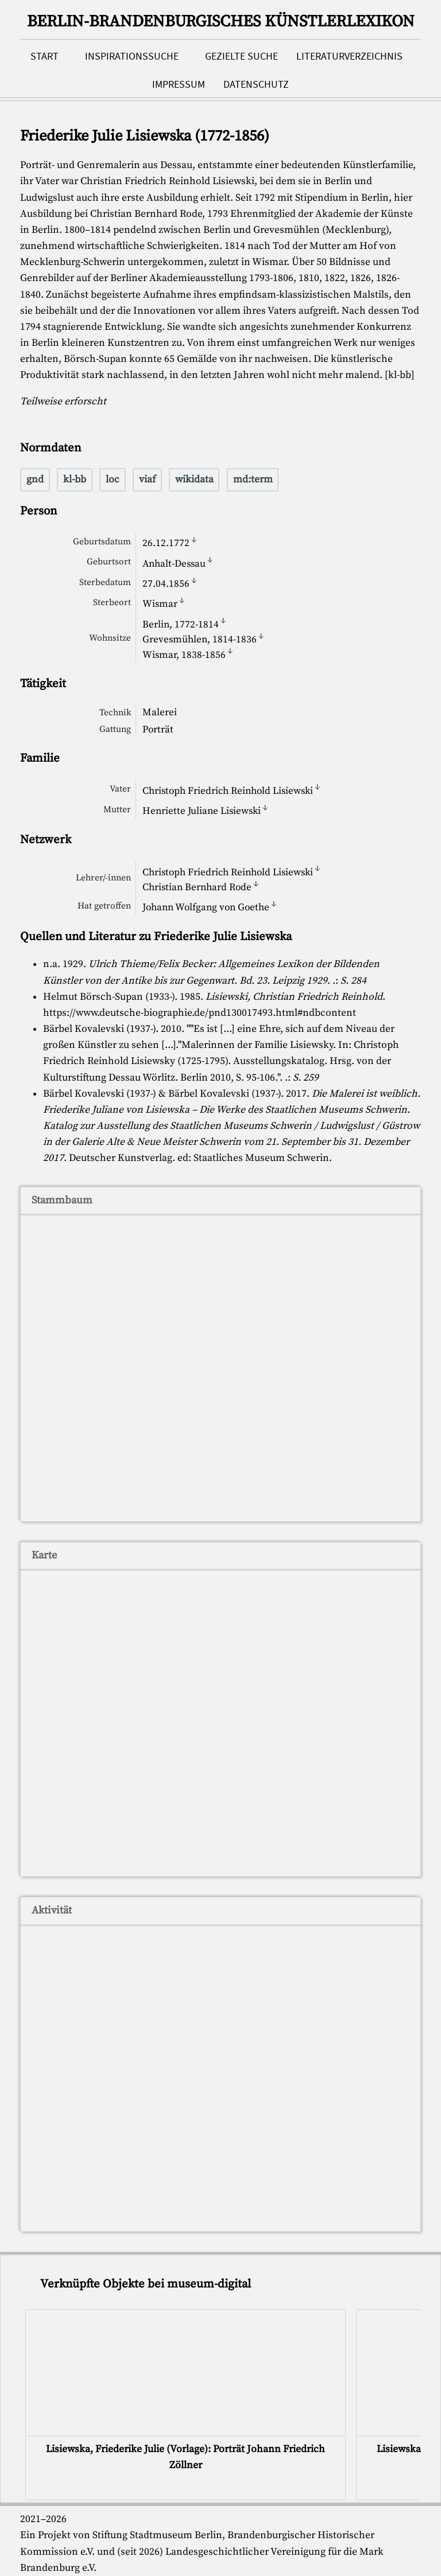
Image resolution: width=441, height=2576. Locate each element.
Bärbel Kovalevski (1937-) (99, 1029)
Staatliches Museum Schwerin (261, 1158)
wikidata (194, 479)
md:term (253, 479)
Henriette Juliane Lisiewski (201, 811)
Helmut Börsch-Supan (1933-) (109, 997)
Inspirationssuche (132, 56)
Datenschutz (256, 84)
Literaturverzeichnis (349, 56)
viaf (147, 479)
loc (112, 479)
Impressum (178, 84)
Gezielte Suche (241, 56)
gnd (35, 479)
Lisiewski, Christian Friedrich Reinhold (294, 997)
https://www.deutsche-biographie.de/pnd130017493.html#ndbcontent (199, 1013)
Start (44, 56)
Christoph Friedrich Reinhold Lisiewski (227, 790)
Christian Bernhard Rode (197, 887)
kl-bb (74, 479)
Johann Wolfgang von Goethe (205, 907)
